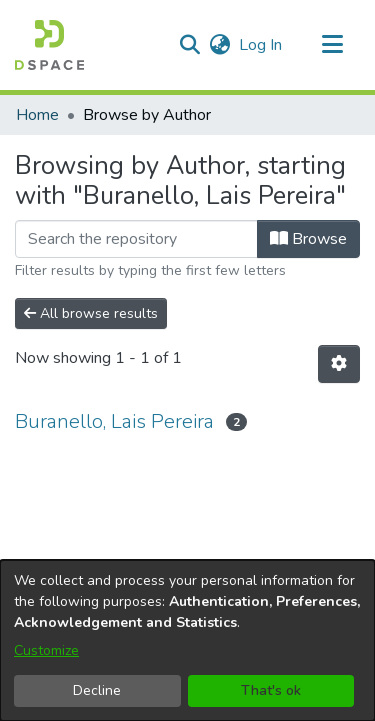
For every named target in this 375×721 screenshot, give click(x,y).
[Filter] (136, 239)
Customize (46, 650)
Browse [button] (308, 239)
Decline (97, 690)
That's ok (271, 690)
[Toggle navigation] (332, 45)
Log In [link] (261, 45)
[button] (49, 45)
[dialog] (187, 640)
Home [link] (37, 115)
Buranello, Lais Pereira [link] (114, 421)
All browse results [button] (91, 313)
